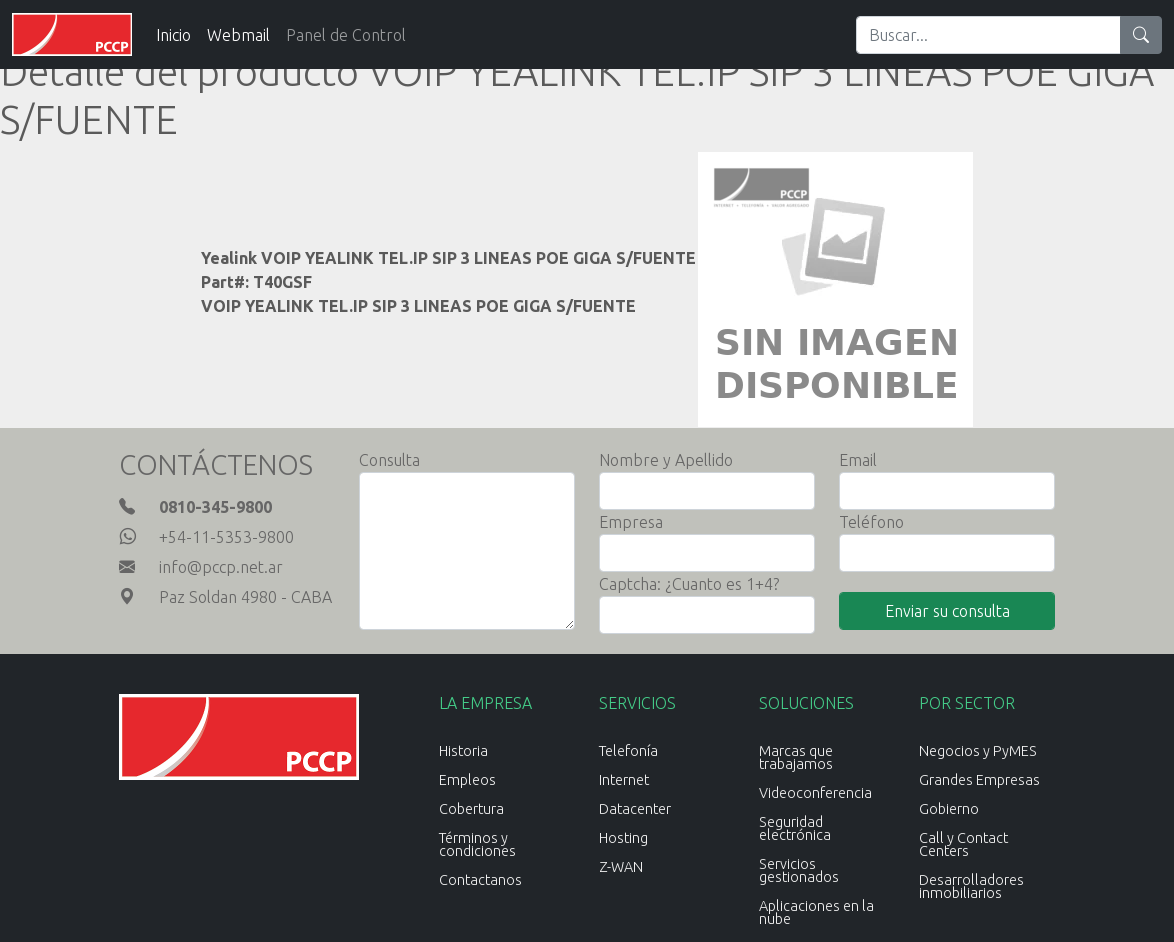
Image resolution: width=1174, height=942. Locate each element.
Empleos (467, 780)
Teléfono (871, 522)
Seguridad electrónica (795, 828)
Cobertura (471, 809)
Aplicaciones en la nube (816, 912)
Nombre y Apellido (666, 460)
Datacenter (635, 809)
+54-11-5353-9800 (226, 537)
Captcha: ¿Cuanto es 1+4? (689, 584)
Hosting (623, 838)
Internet (624, 780)
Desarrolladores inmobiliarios (971, 886)
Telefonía (628, 751)
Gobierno (949, 809)
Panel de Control (346, 35)
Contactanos (480, 880)
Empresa (631, 522)
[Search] (988, 35)
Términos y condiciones (477, 844)
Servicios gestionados (799, 870)
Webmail (238, 35)
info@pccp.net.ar (221, 567)
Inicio (173, 35)
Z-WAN (621, 867)
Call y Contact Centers (963, 844)
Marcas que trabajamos (796, 757)
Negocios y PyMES (978, 751)
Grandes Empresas (979, 780)
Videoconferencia (815, 793)
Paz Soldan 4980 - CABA (245, 597)
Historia (463, 751)
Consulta (389, 460)
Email (858, 460)
